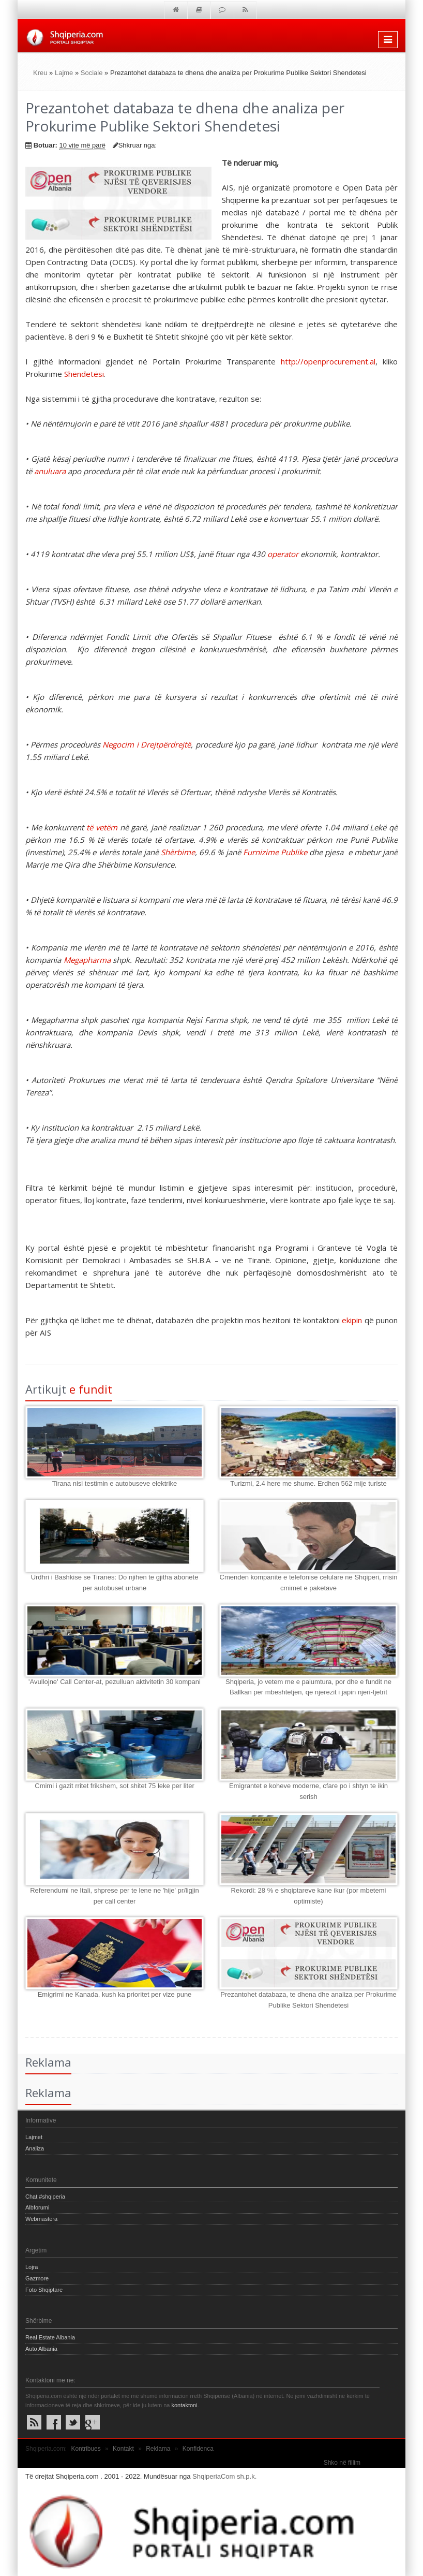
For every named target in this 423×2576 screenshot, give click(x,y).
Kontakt (123, 2448)
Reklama (158, 2448)
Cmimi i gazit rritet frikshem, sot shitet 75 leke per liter (114, 1786)
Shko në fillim (342, 2462)
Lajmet (33, 2137)
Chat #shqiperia (45, 2196)
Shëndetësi (84, 374)
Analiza (34, 2148)
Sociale (92, 73)
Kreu (40, 73)
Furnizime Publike (275, 852)
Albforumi (37, 2207)
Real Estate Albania (50, 2337)
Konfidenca (198, 2448)
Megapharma (87, 960)
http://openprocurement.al (328, 361)
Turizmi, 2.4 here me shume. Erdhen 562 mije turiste (308, 1483)
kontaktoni (184, 2405)
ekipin (352, 1320)
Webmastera (41, 2219)
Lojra (31, 2267)
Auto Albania (41, 2349)
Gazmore (37, 2278)
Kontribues (85, 2448)
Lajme (64, 73)
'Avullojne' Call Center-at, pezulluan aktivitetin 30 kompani (114, 1682)
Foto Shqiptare (44, 2290)
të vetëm (101, 827)
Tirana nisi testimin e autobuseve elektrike (114, 1483)
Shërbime (178, 852)
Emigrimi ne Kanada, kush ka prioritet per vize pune (115, 1994)
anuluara (50, 471)
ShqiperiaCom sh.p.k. (224, 2476)
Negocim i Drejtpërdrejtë (146, 744)
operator (282, 554)
